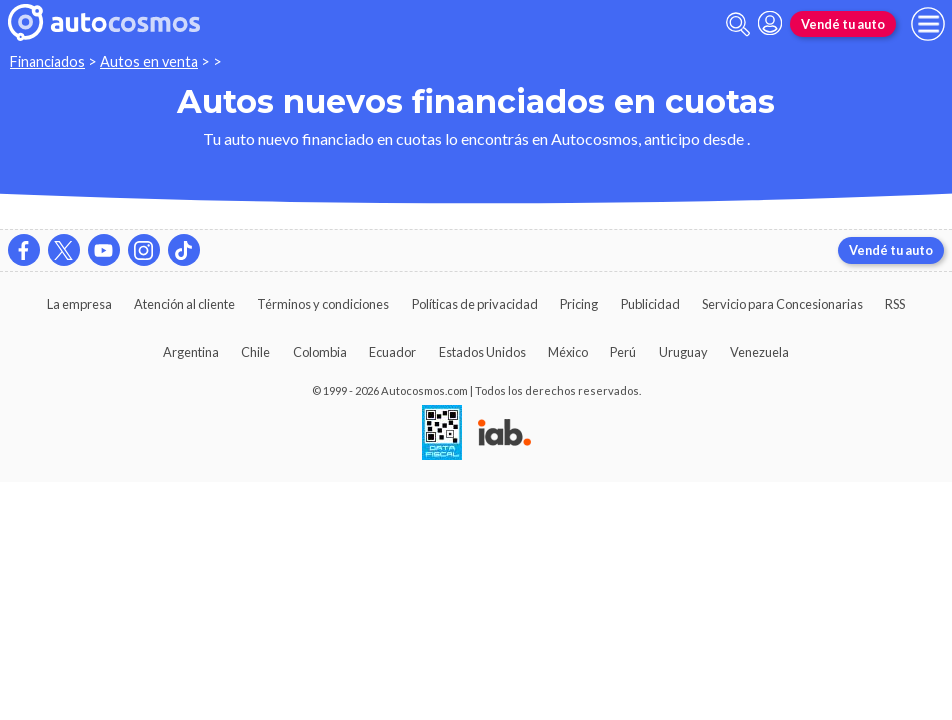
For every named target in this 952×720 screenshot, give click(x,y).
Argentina (191, 352)
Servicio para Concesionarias (782, 304)
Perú (623, 352)
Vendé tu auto (843, 24)
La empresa (79, 304)
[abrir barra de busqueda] (738, 24)
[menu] (928, 24)
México (568, 352)
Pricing (579, 304)
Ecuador (392, 352)
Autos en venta (149, 61)
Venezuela (759, 352)
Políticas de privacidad (475, 304)
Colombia (320, 352)
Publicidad (650, 304)
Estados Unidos (482, 352)
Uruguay (683, 352)
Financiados (47, 61)
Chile (255, 352)
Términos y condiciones (323, 304)
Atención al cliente (184, 304)
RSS (895, 304)
